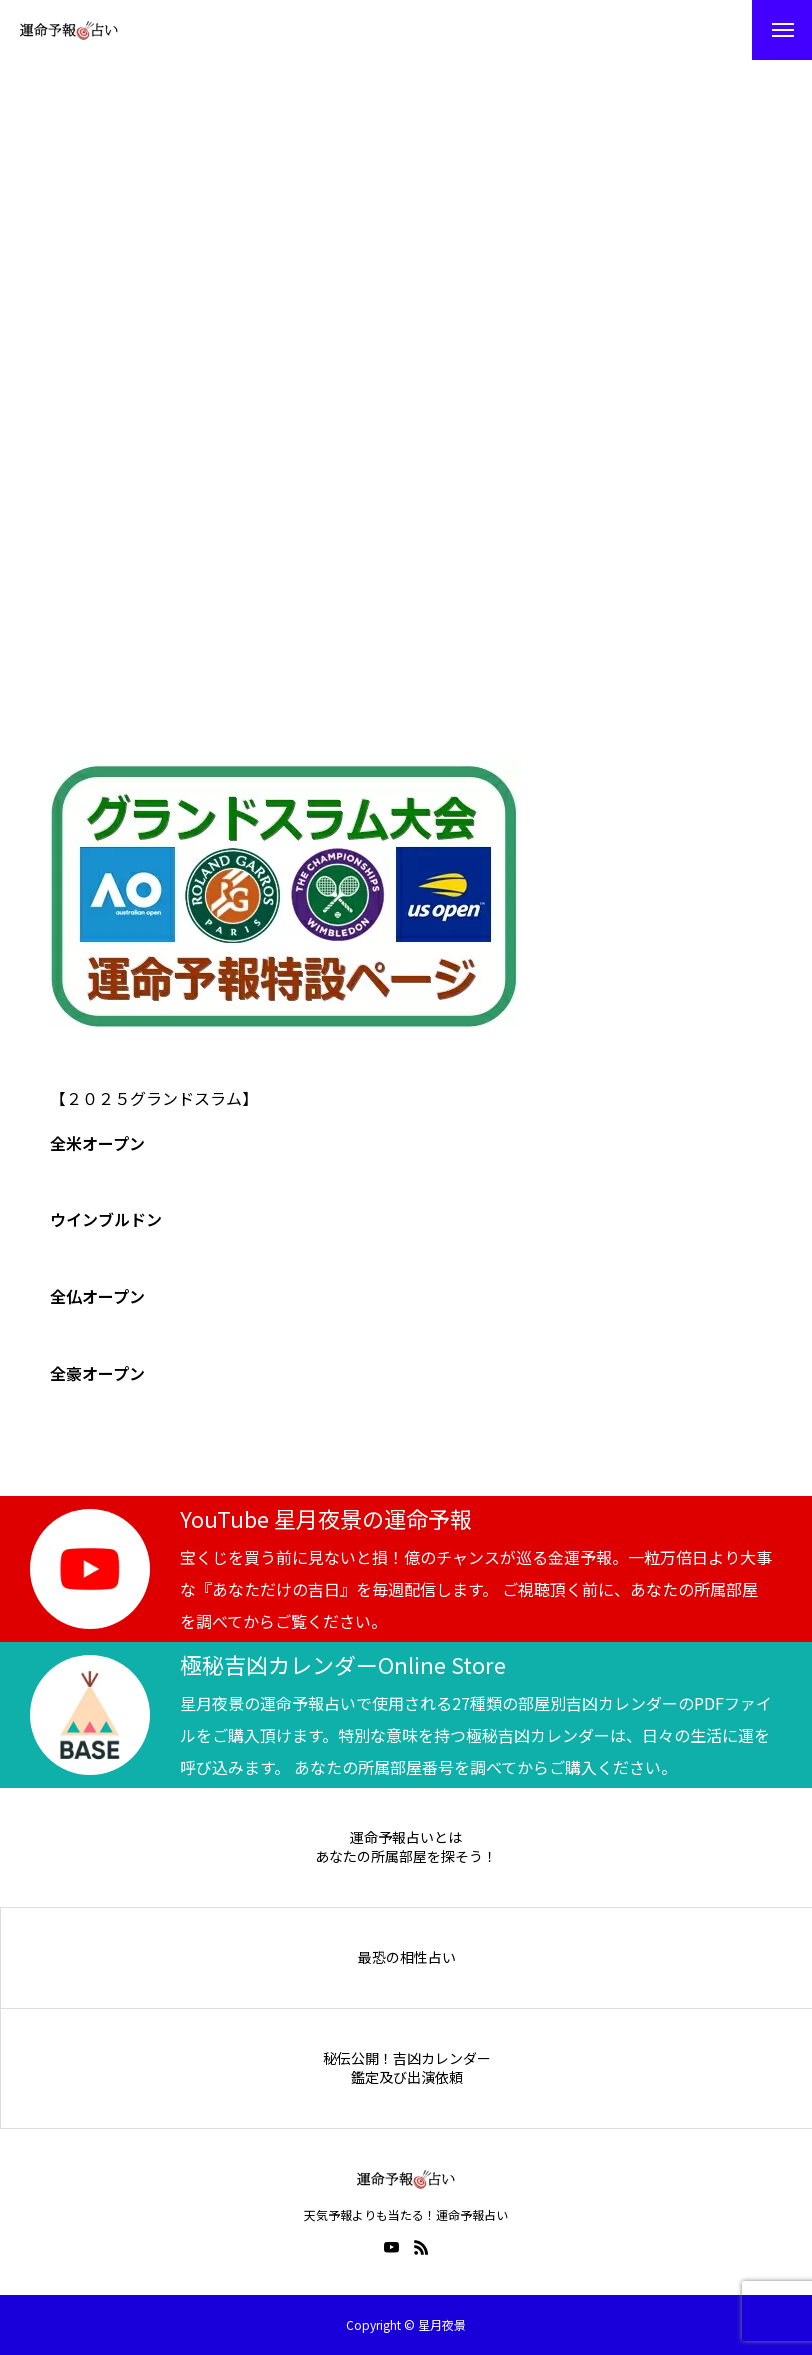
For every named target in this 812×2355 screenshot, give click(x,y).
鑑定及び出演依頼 (407, 2077)
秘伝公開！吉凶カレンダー (407, 2058)
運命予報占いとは (406, 1837)
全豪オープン (97, 1373)
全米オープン (97, 1143)
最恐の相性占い (407, 1957)
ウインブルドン (106, 1219)
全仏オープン (97, 1296)
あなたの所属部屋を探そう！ (406, 1856)
